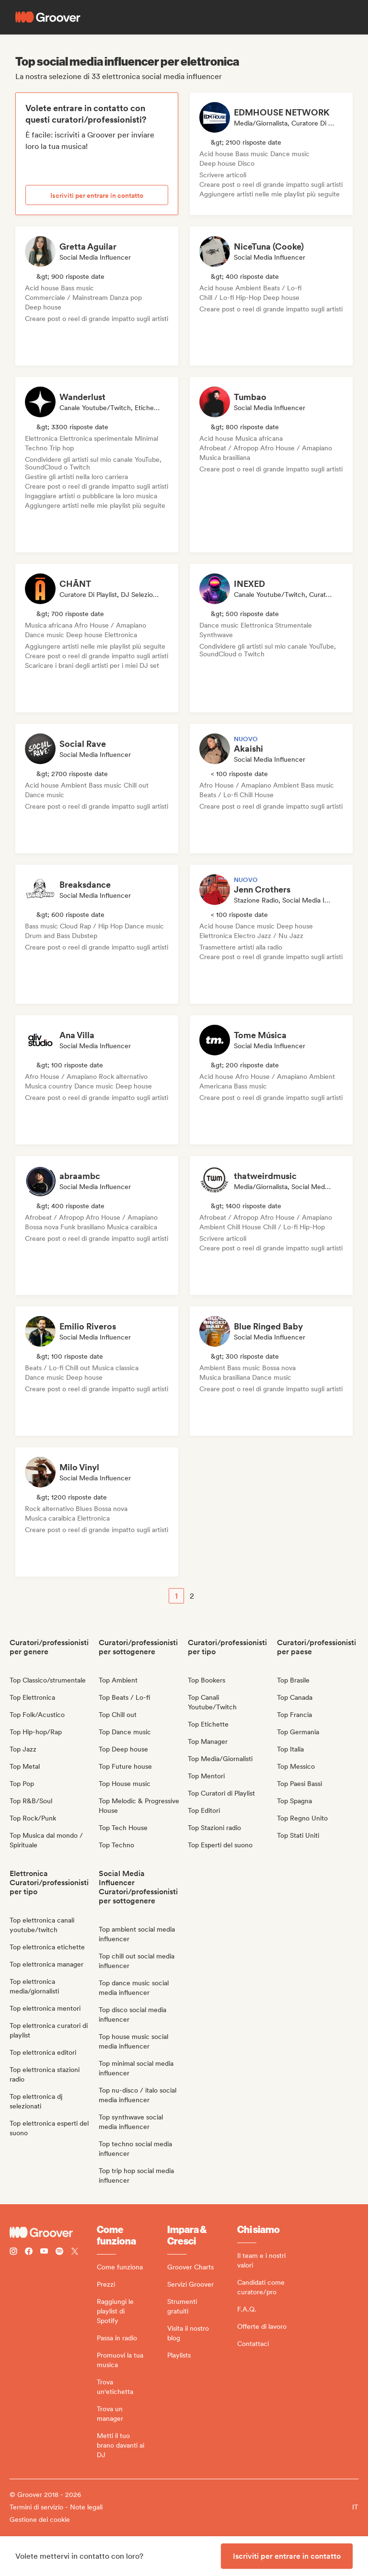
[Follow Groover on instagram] (13, 2252)
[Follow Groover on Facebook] (29, 2252)
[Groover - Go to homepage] (53, 2232)
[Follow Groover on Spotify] (59, 2252)
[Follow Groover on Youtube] (44, 2252)
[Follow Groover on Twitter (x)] (75, 2252)
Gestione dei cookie (40, 2519)
